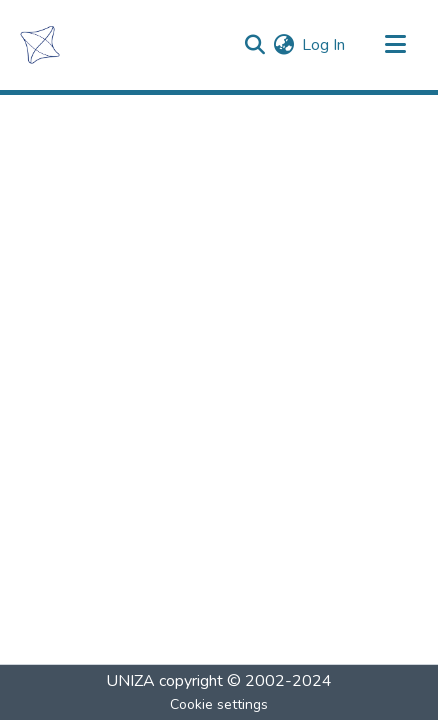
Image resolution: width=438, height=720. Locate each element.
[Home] (39, 45)
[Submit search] (254, 45)
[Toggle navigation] (395, 45)
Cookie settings (219, 704)
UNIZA (130, 681)
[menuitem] (283, 45)
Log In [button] (324, 45)
